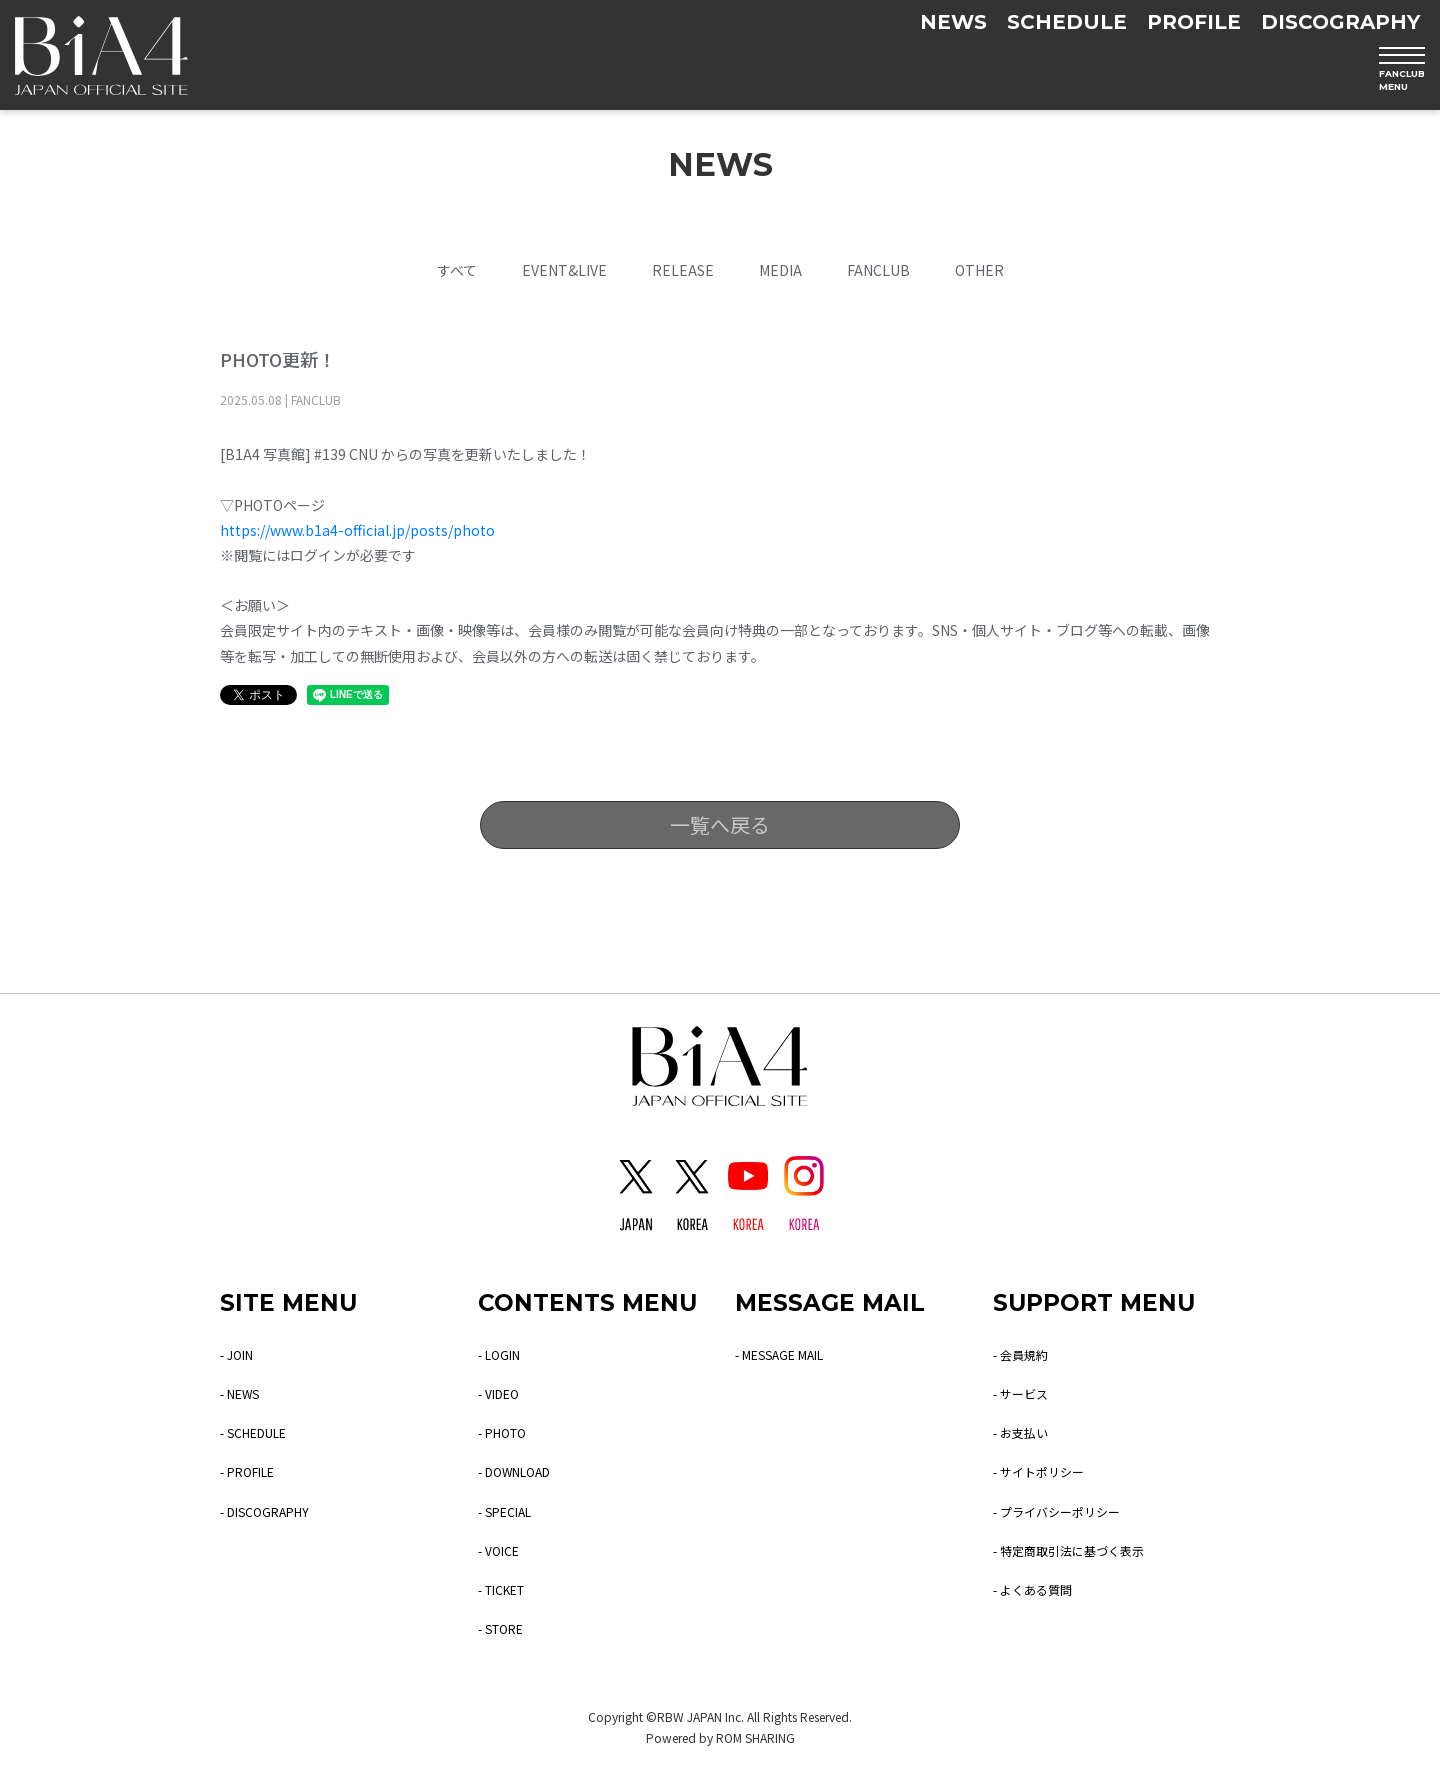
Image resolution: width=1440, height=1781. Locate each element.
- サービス (1025, 1393)
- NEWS (244, 1393)
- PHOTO (507, 1432)
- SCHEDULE (261, 1432)
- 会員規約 (1025, 1354)
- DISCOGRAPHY (272, 1511)
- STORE (506, 1628)
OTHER (979, 270)
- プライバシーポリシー (1067, 1511)
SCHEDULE (1067, 22)
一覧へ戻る (720, 824)
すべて (457, 270)
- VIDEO (503, 1393)
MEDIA (780, 270)
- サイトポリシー (1046, 1471)
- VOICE (502, 1550)
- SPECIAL (510, 1511)
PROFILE (1194, 22)
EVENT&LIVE (564, 270)
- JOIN (240, 1354)
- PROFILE (253, 1471)
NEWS (953, 22)
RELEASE (683, 270)
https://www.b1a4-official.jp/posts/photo (357, 530)
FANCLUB (878, 270)
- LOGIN (503, 1354)
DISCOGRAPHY (1340, 22)
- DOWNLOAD (522, 1471)
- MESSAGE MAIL (789, 1354)
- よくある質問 (1039, 1589)
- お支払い (1025, 1432)
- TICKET (508, 1589)
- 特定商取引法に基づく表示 (1081, 1550)
